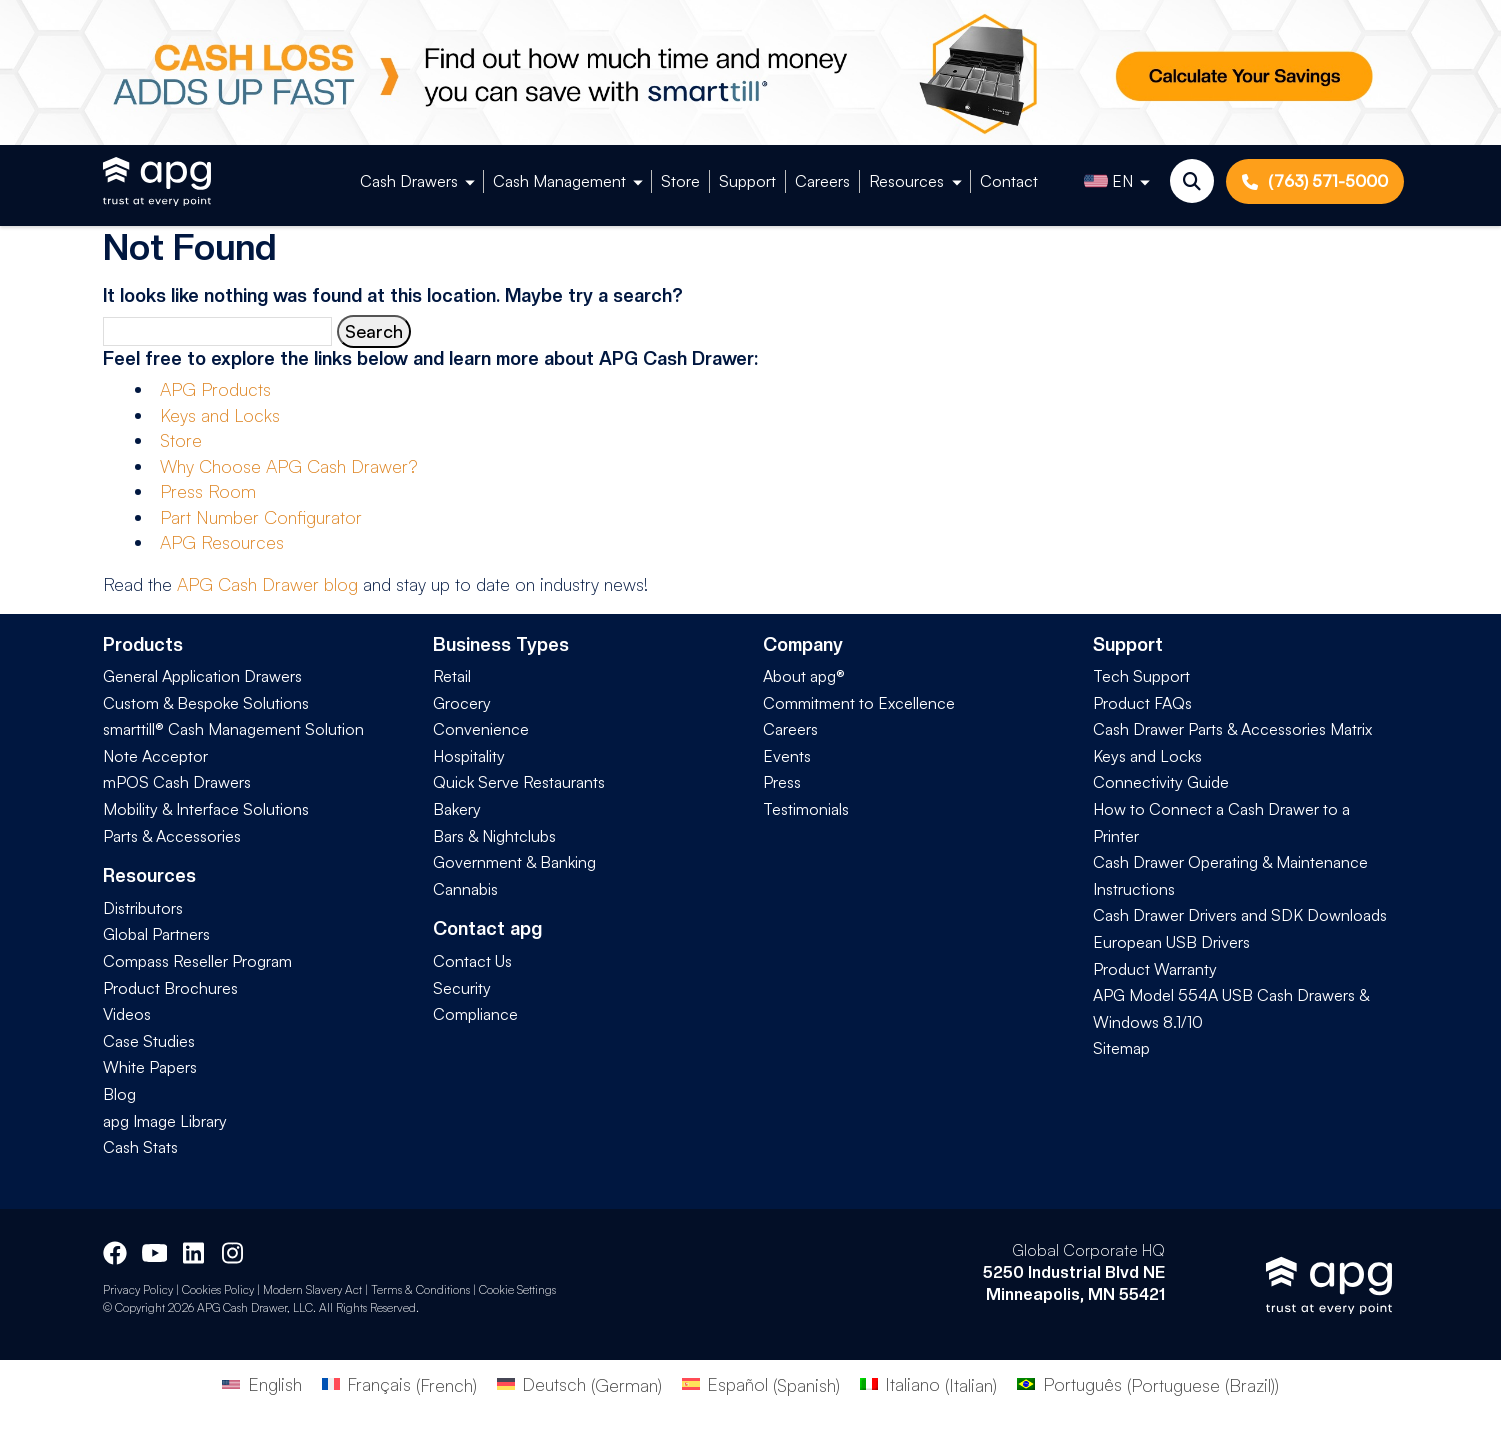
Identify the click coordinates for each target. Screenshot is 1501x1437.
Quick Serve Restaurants (519, 782)
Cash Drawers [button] (409, 181)
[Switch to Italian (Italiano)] (928, 1384)
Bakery (457, 809)
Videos (127, 1014)
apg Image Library (165, 1121)
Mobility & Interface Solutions (206, 809)
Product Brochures (170, 988)
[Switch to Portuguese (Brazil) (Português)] (1147, 1384)
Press (782, 782)
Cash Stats (140, 1147)
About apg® (804, 676)
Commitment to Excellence (859, 703)
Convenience (481, 729)
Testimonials (806, 809)
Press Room (208, 491)
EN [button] (1108, 181)
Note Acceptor (155, 756)
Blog (119, 1094)
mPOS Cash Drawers (177, 782)
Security (462, 988)
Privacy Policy (138, 1289)
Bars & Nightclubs (494, 836)
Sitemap (1121, 1048)
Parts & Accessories (172, 836)
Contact (1009, 181)
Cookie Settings (517, 1289)
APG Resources (222, 542)
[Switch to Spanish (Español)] (761, 1384)
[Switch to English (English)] (261, 1384)
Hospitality (469, 756)
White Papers (150, 1067)
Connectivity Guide (1161, 782)
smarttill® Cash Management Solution (233, 729)
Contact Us (472, 961)
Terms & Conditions (420, 1289)
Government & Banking (514, 862)
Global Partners (156, 934)
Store (680, 181)
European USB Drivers (1171, 942)
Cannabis (465, 889)
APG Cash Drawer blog (267, 584)
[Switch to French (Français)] (399, 1384)
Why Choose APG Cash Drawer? (289, 466)
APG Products (215, 389)
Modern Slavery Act (312, 1289)
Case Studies (149, 1041)
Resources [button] (906, 181)
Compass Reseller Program (197, 961)
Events (787, 756)
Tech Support (1141, 676)
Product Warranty (1155, 969)
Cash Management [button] (559, 181)
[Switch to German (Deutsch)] (579, 1384)
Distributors (143, 908)
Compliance (475, 1014)
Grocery (462, 703)
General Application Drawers (202, 676)
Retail (452, 676)
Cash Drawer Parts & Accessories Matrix (1232, 729)
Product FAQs (1142, 703)
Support (747, 181)
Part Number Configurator (261, 517)
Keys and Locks (220, 415)
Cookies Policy (218, 1289)
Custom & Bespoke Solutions (206, 703)
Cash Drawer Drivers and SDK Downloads (1240, 915)
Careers (822, 181)
